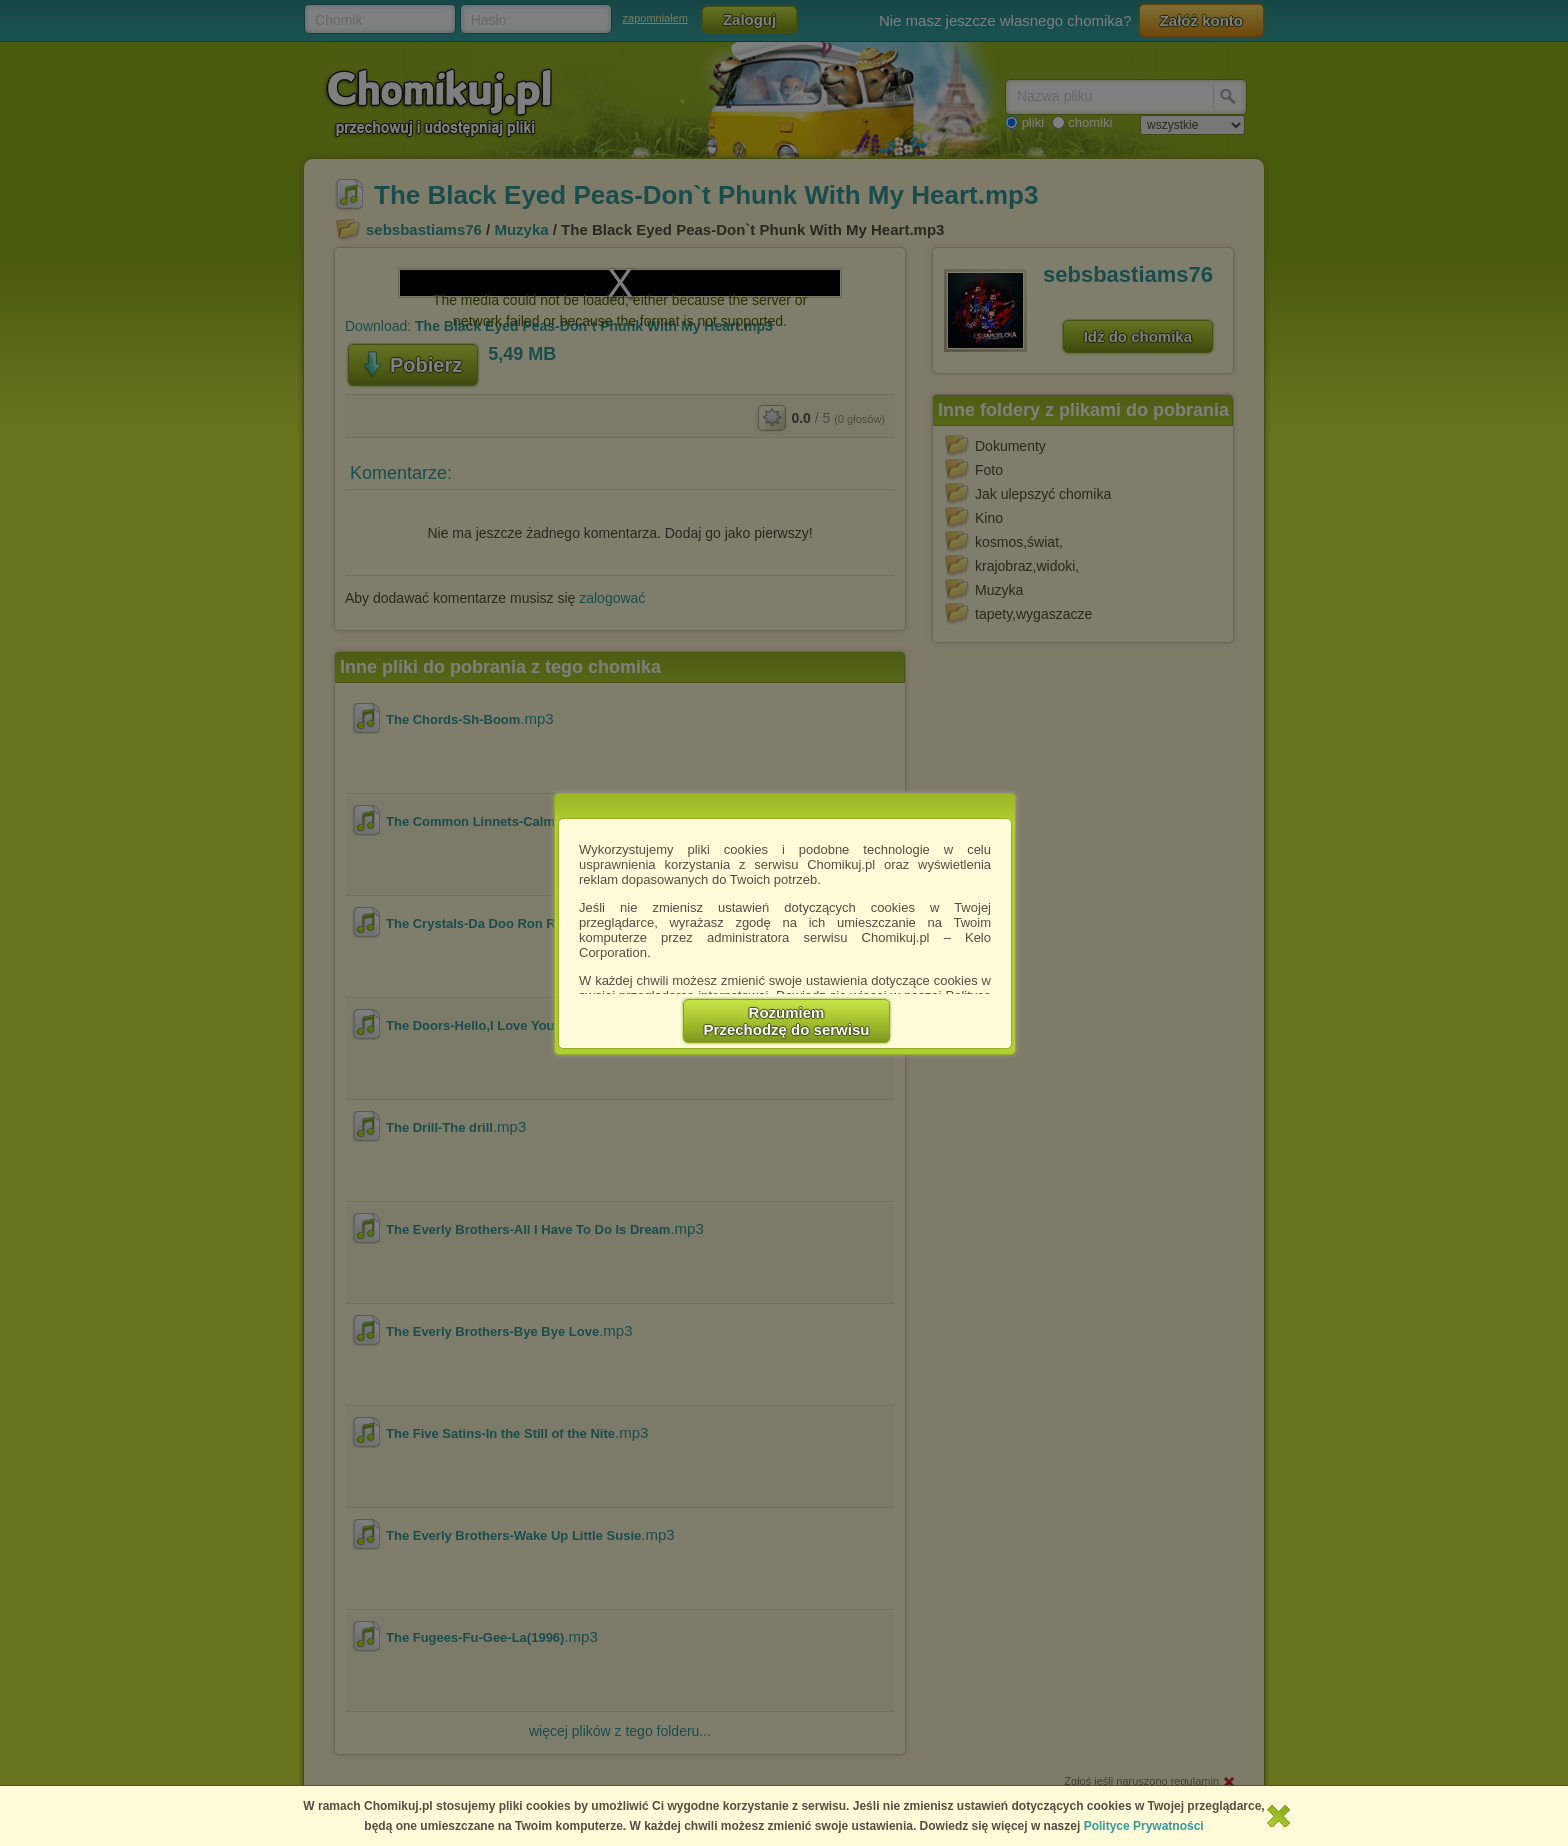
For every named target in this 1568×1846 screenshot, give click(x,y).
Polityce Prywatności (1144, 1826)
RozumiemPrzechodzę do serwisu (787, 1021)
